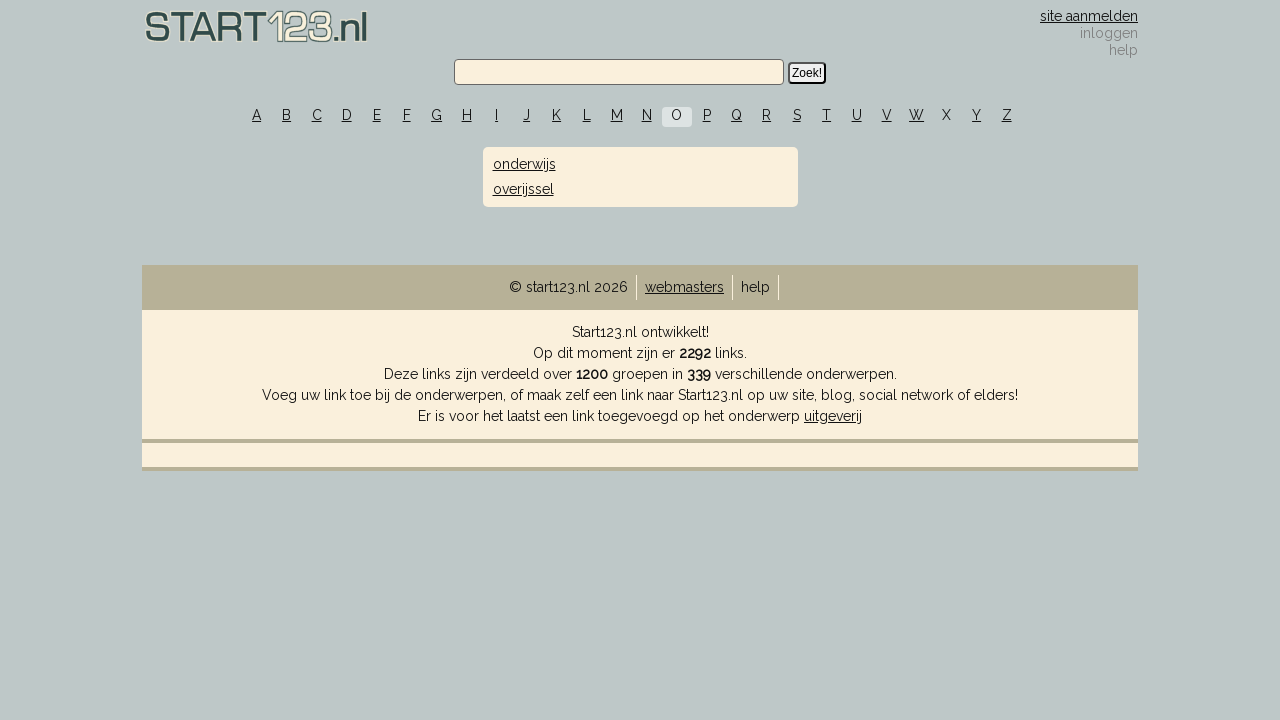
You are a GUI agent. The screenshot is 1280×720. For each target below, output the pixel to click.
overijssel (523, 189)
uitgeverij (833, 416)
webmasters (684, 287)
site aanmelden (1089, 16)
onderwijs (524, 164)
